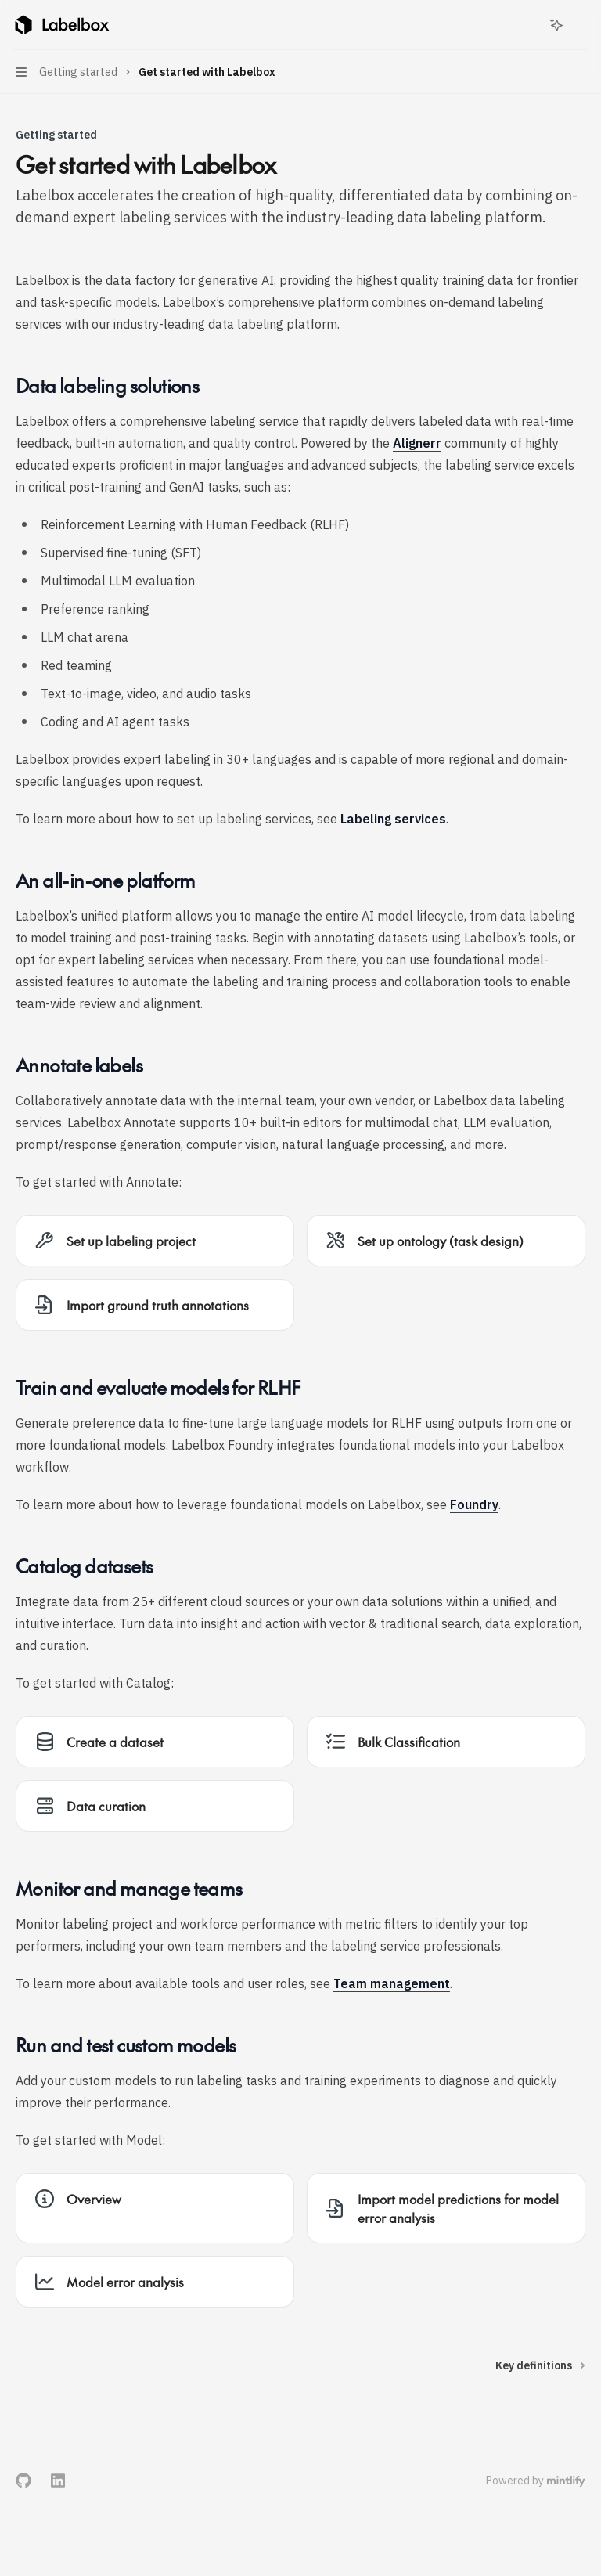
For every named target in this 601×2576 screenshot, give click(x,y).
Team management (391, 1983)
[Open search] (527, 25)
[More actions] (580, 25)
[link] (155, 1240)
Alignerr (417, 443)
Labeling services (393, 819)
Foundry (474, 1504)
